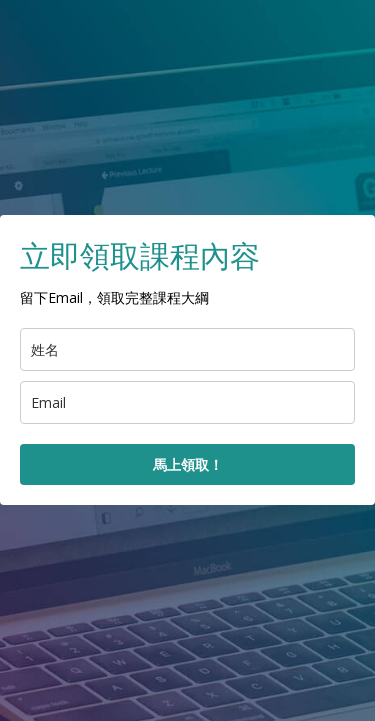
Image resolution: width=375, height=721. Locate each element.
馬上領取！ (188, 464)
